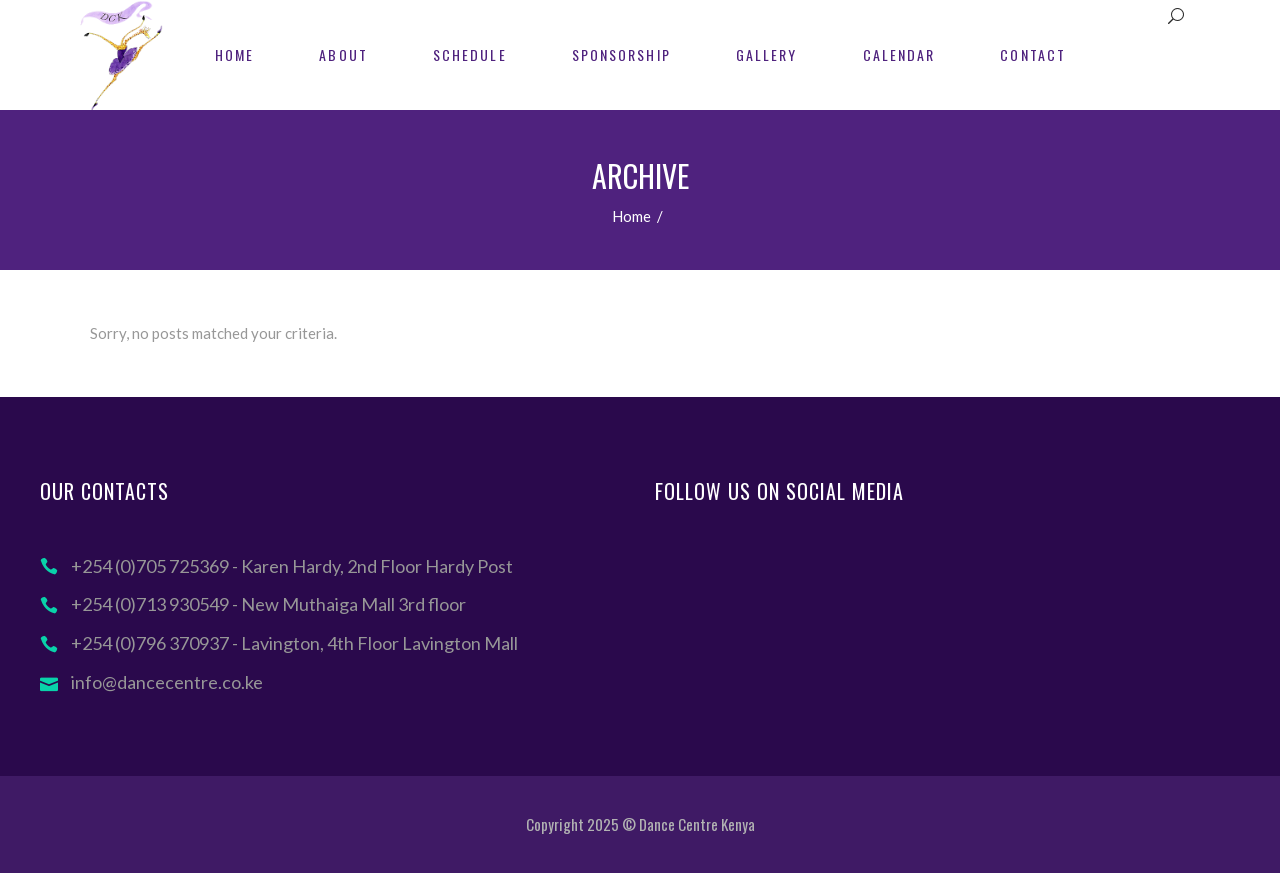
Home (631, 216)
